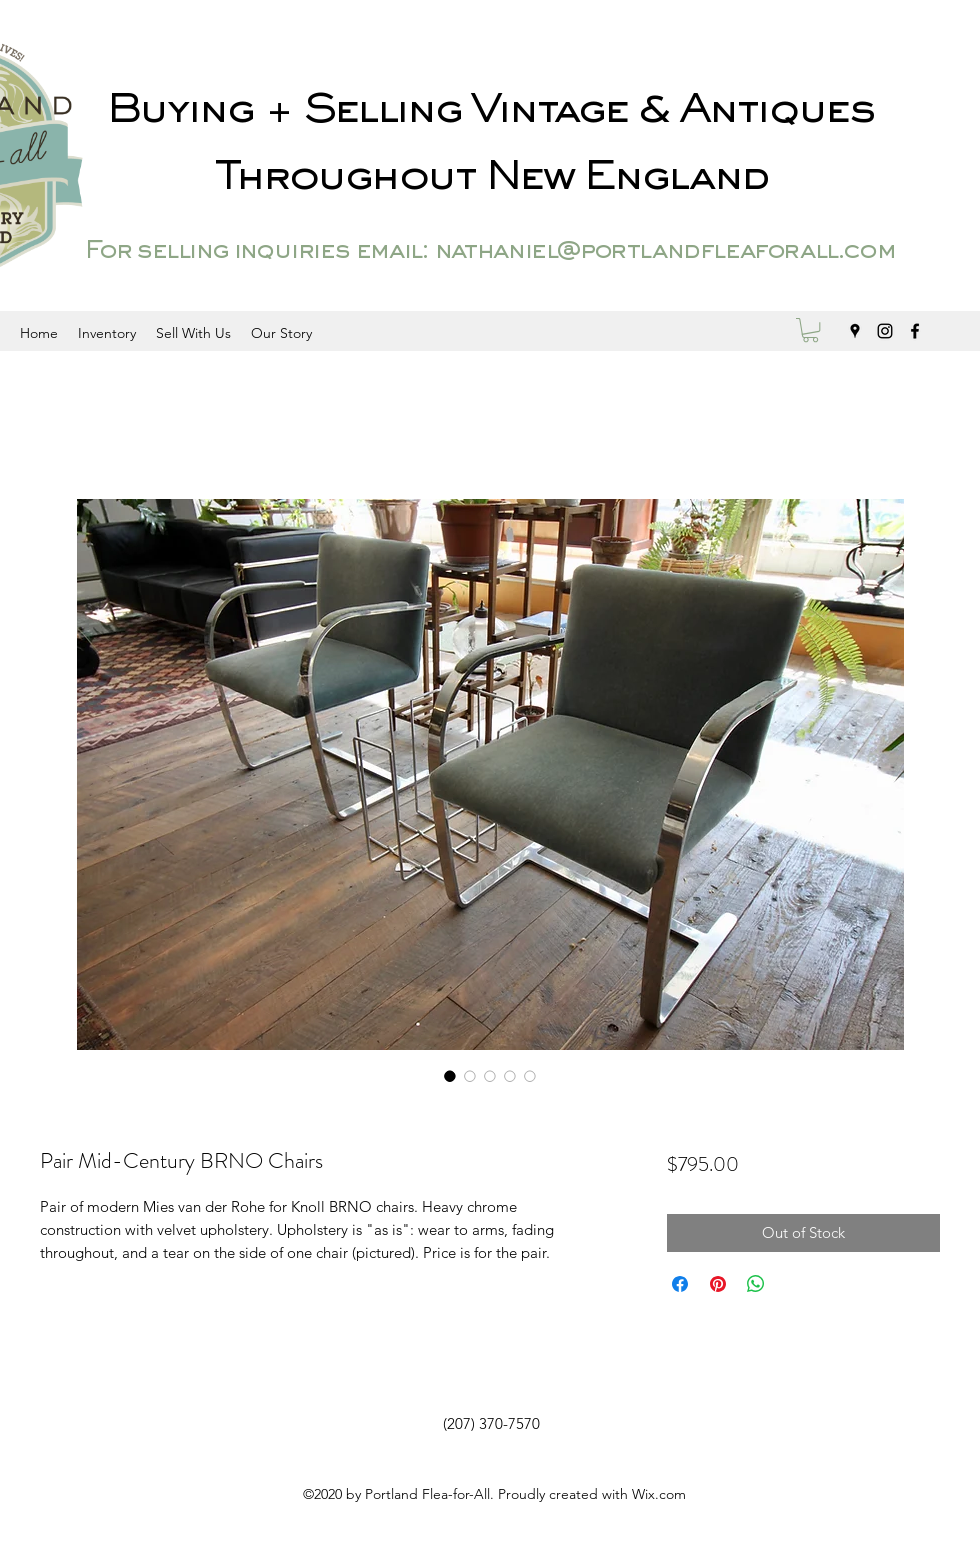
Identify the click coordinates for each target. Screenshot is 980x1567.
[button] (810, 330)
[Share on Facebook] (680, 1284)
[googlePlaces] (855, 331)
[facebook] (915, 331)
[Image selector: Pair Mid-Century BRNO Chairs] (450, 1076)
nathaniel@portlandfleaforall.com (664, 252)
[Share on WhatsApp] (756, 1284)
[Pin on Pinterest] (718, 1284)
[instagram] (885, 331)
